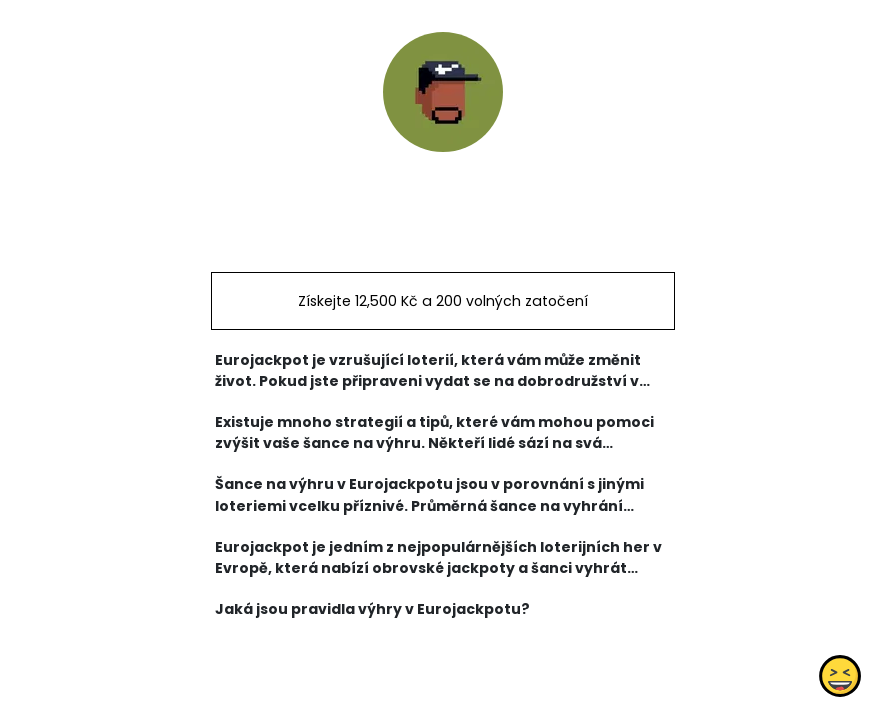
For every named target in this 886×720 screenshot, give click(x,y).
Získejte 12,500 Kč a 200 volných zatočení (443, 301)
